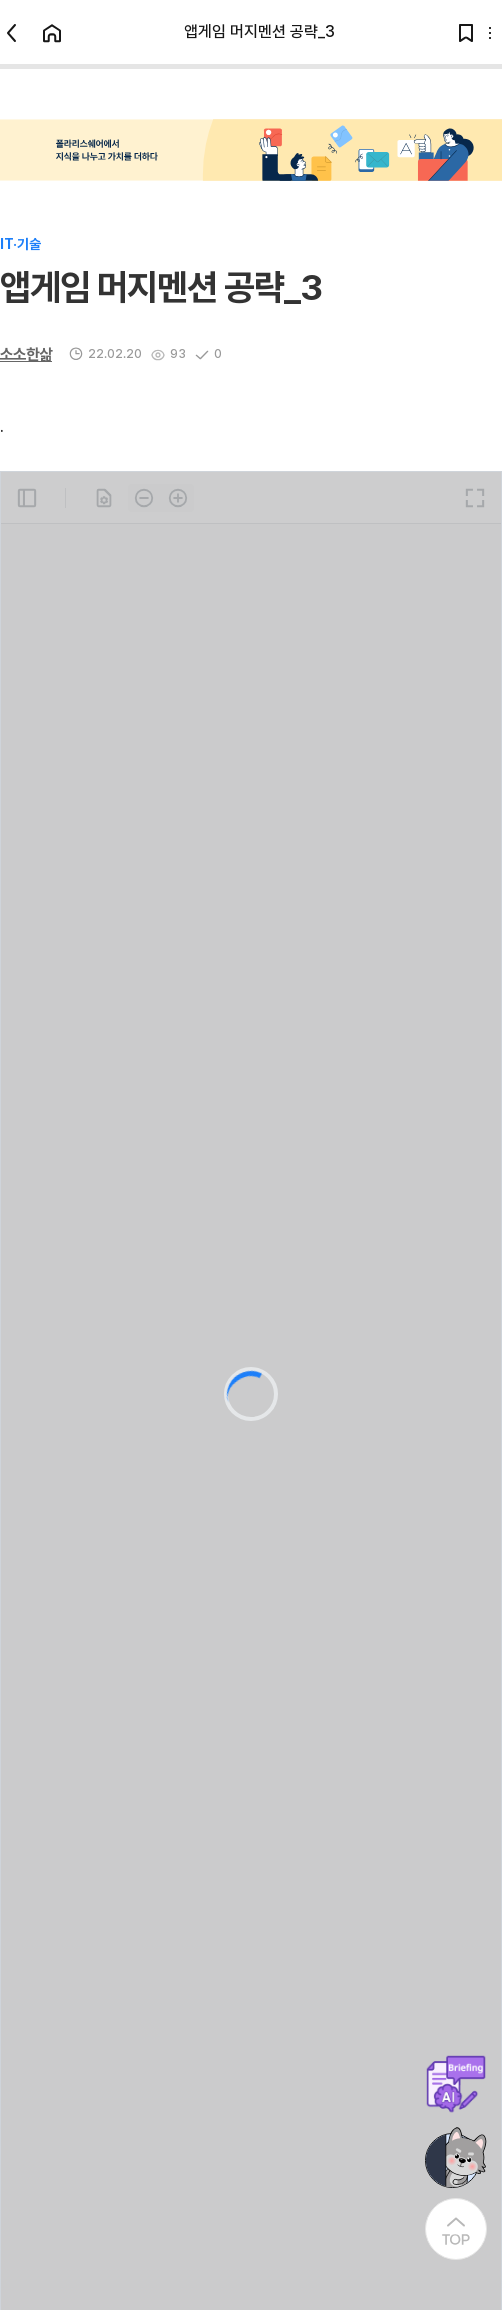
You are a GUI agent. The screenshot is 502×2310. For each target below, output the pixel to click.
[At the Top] (456, 2229)
